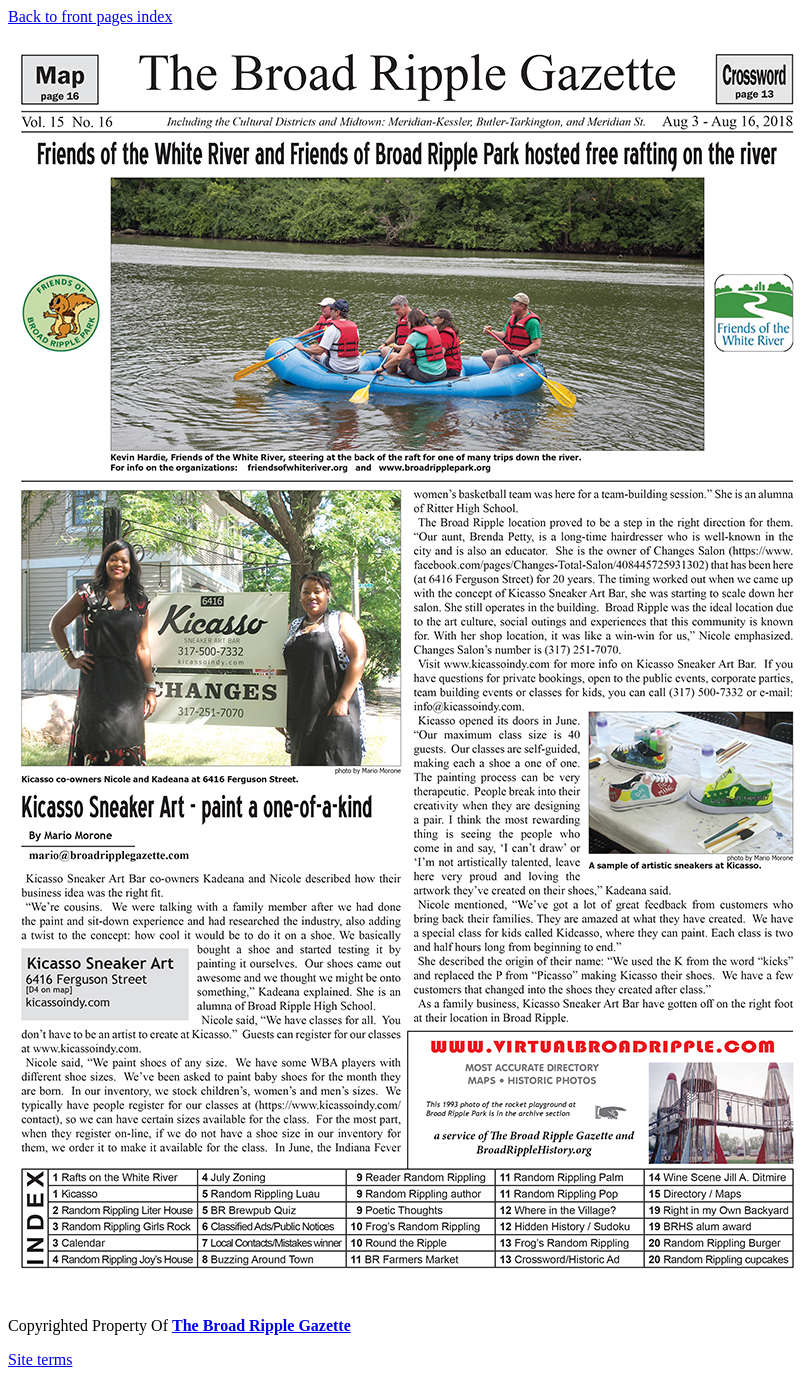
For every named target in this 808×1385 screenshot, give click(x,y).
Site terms (40, 1359)
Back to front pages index (90, 16)
